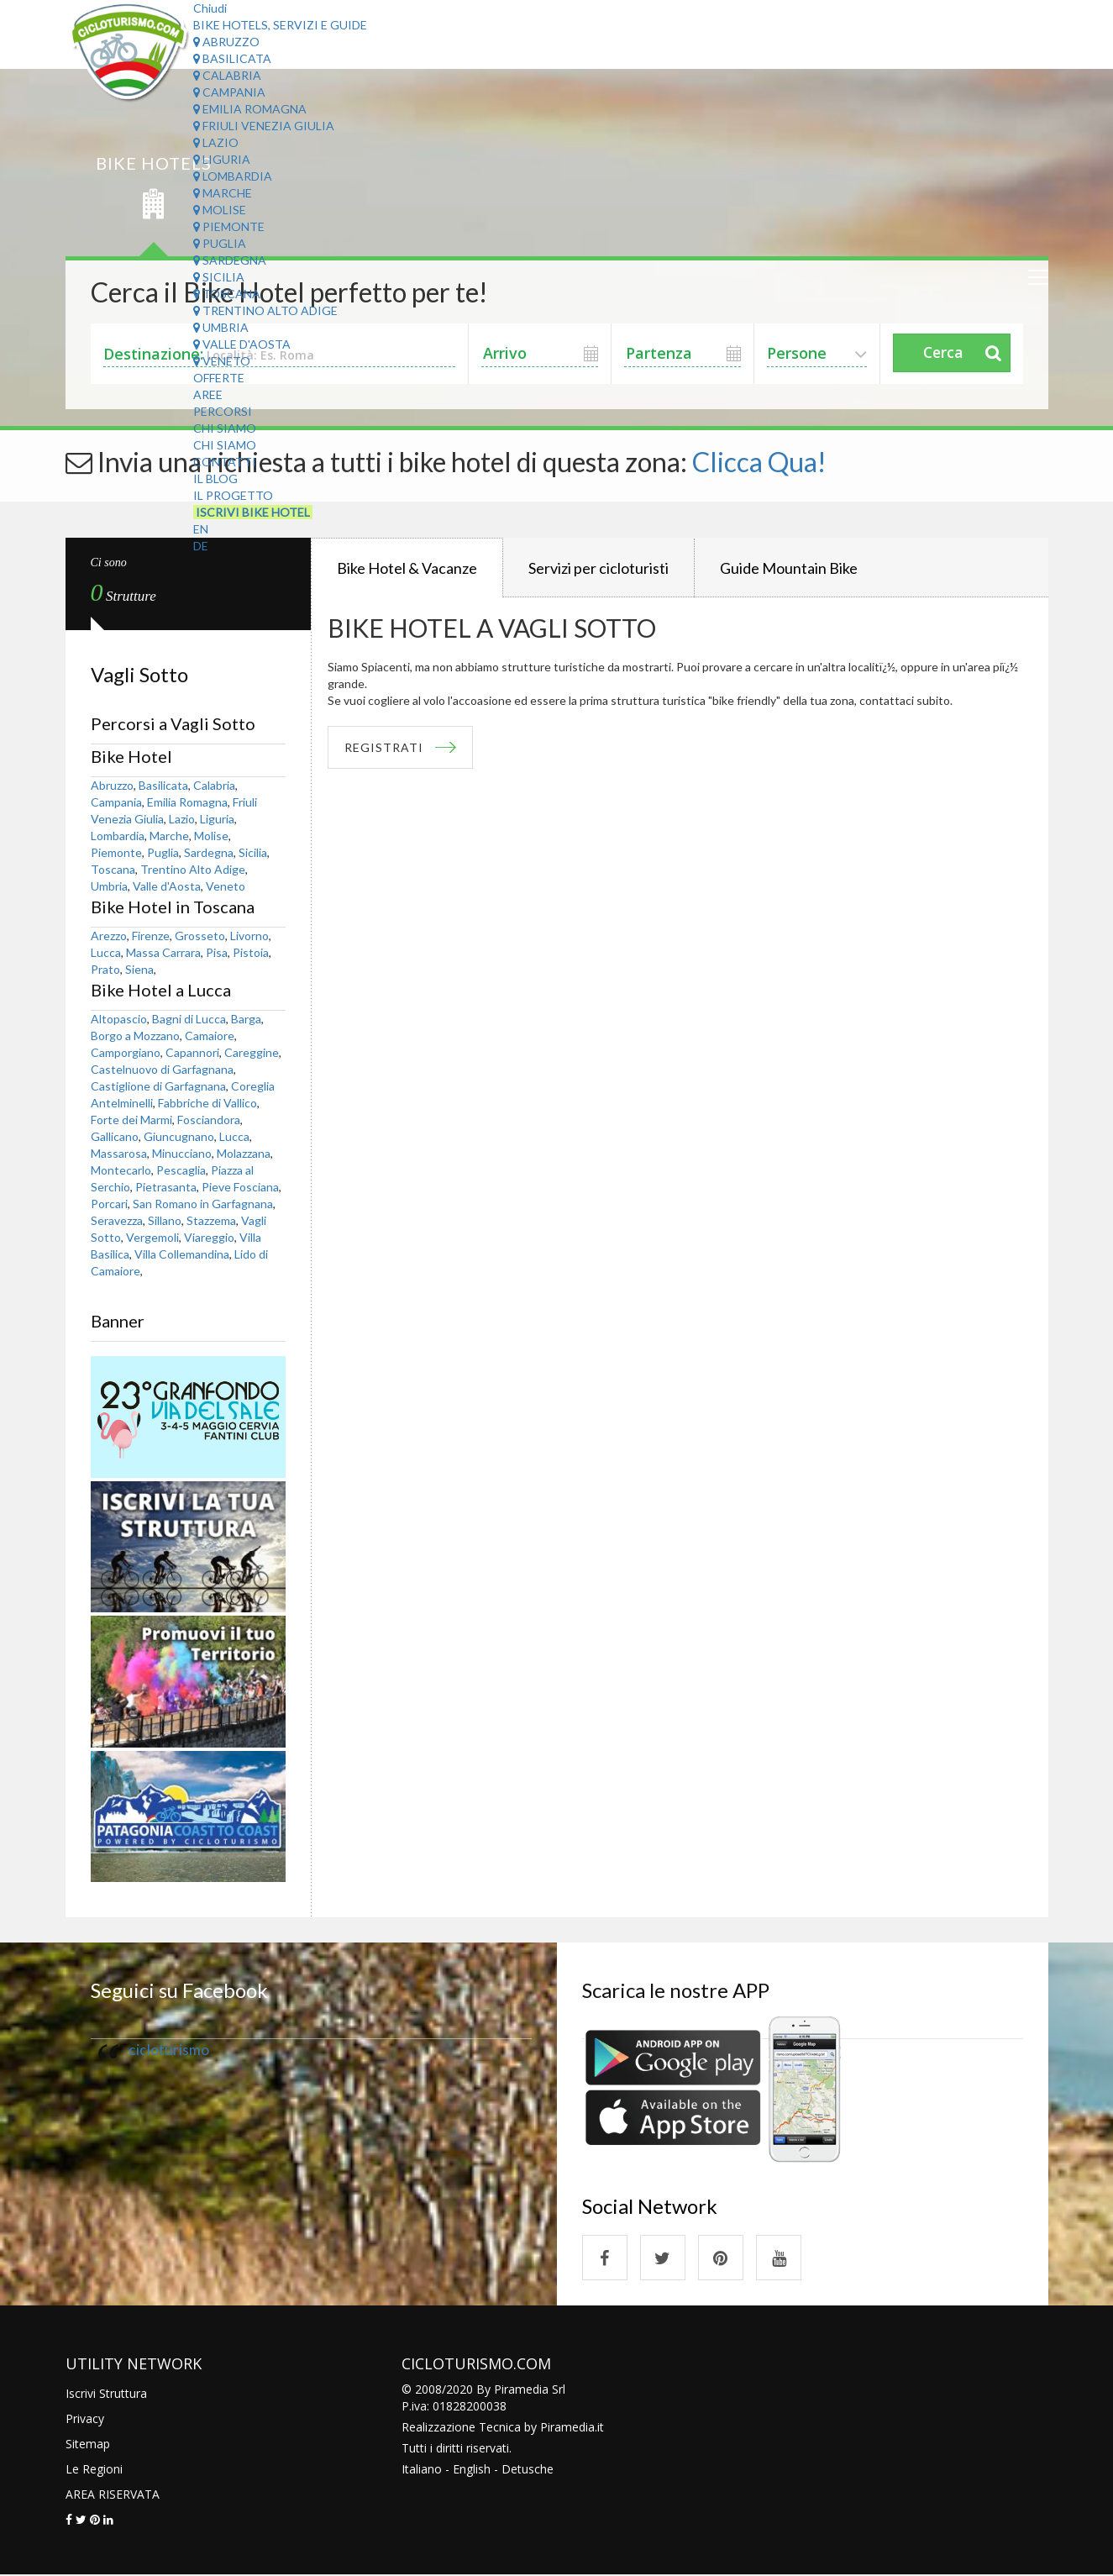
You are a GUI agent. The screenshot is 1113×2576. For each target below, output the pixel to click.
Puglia (219, 243)
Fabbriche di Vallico (207, 1103)
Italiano (422, 2470)
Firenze (151, 935)
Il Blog (215, 478)
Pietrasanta (166, 1187)
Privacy (85, 2419)
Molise (219, 209)
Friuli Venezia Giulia (263, 125)
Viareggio (209, 1237)
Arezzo (109, 935)
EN (200, 529)
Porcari (109, 1203)
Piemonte (229, 226)
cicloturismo (169, 2049)
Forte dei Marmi (131, 1119)
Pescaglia (181, 1170)
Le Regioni (94, 2470)
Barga (246, 1019)
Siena (139, 969)
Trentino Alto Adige (265, 310)
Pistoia (251, 952)
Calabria (227, 75)
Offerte (218, 378)
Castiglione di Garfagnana (158, 1086)
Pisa (217, 952)
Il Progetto (233, 495)
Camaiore (209, 1035)
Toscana (226, 294)
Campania (229, 92)
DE (200, 546)
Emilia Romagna (250, 109)
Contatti (224, 462)
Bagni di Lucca (189, 1019)
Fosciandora (208, 1119)
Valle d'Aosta (242, 344)
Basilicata (232, 58)
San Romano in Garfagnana (203, 1203)
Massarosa (119, 1153)
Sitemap (88, 2444)
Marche (222, 193)
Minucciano (182, 1153)
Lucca (106, 952)
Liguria (221, 159)
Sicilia (218, 277)
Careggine (251, 1052)
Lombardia (232, 176)
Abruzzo (226, 41)
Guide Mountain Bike (789, 568)
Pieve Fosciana (240, 1187)
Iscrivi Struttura (106, 2394)
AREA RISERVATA (113, 2495)
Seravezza (117, 1220)
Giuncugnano (179, 1136)
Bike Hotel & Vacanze (407, 568)
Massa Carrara (163, 952)
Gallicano (115, 1136)
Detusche (527, 2470)
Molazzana (243, 1153)
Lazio (216, 142)
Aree (208, 394)
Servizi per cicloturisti (598, 568)
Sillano (164, 1220)
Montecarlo (121, 1170)
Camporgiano (125, 1052)
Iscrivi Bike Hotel (252, 512)
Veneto (221, 361)
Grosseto (200, 935)
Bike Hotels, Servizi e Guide (280, 25)
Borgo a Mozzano (135, 1035)
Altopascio (119, 1019)
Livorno (249, 935)
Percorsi (222, 411)
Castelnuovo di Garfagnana (162, 1069)
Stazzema (211, 1220)
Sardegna (229, 260)
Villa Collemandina (181, 1254)
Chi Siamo (224, 428)
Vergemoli (152, 1237)
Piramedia (567, 2428)
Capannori (192, 1052)
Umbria (221, 327)
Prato (105, 969)
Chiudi (210, 8)
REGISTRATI (384, 747)
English (472, 2470)
